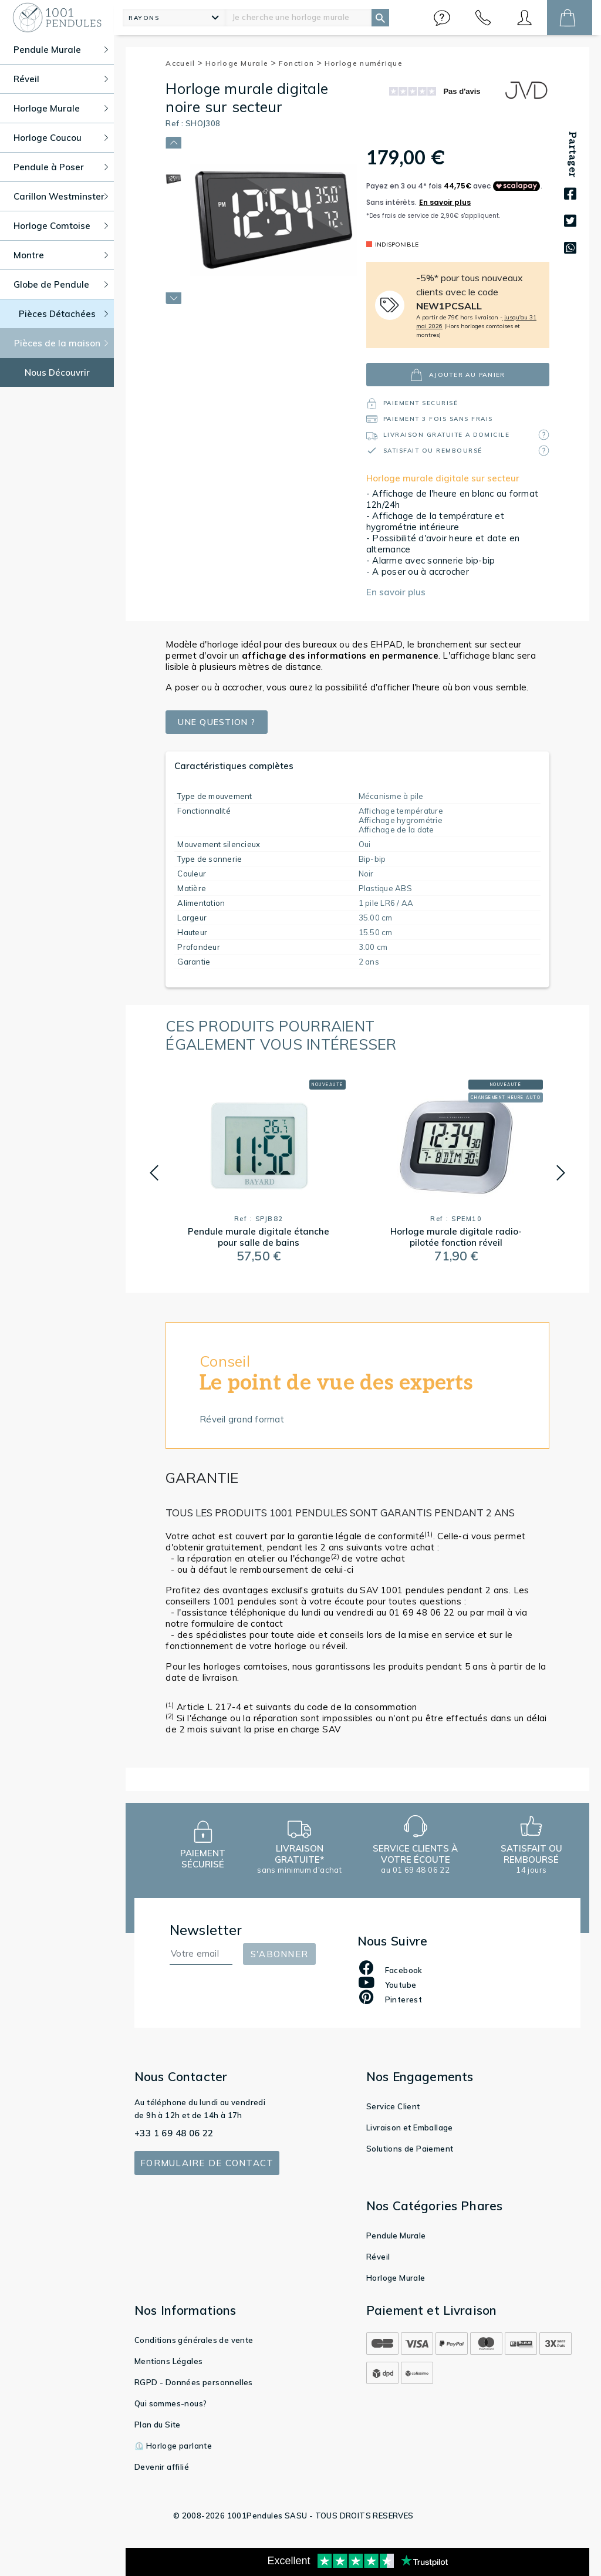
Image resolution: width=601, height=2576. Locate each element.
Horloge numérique (364, 63)
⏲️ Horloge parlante (173, 2445)
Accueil (184, 63)
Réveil (378, 2256)
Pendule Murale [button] (60, 49)
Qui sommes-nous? (170, 2403)
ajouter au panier (457, 375)
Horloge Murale (240, 63)
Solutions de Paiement (409, 2148)
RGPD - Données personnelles (193, 2382)
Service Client (393, 2106)
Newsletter (206, 1929)
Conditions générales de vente (194, 2340)
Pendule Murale (396, 2235)
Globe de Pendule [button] (60, 284)
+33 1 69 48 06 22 (174, 2133)
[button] (441, 17)
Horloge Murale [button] (60, 108)
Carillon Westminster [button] (60, 196)
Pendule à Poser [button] (60, 167)
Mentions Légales (168, 2361)
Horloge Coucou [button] (60, 137)
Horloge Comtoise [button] (60, 225)
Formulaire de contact (207, 2163)
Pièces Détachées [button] (64, 313)
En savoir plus (396, 592)
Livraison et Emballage (409, 2127)
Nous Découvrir (57, 372)
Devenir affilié (161, 2467)
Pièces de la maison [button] (61, 343)
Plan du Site (157, 2424)
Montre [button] (60, 255)
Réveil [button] (60, 79)
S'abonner (279, 1954)
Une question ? (220, 722)
